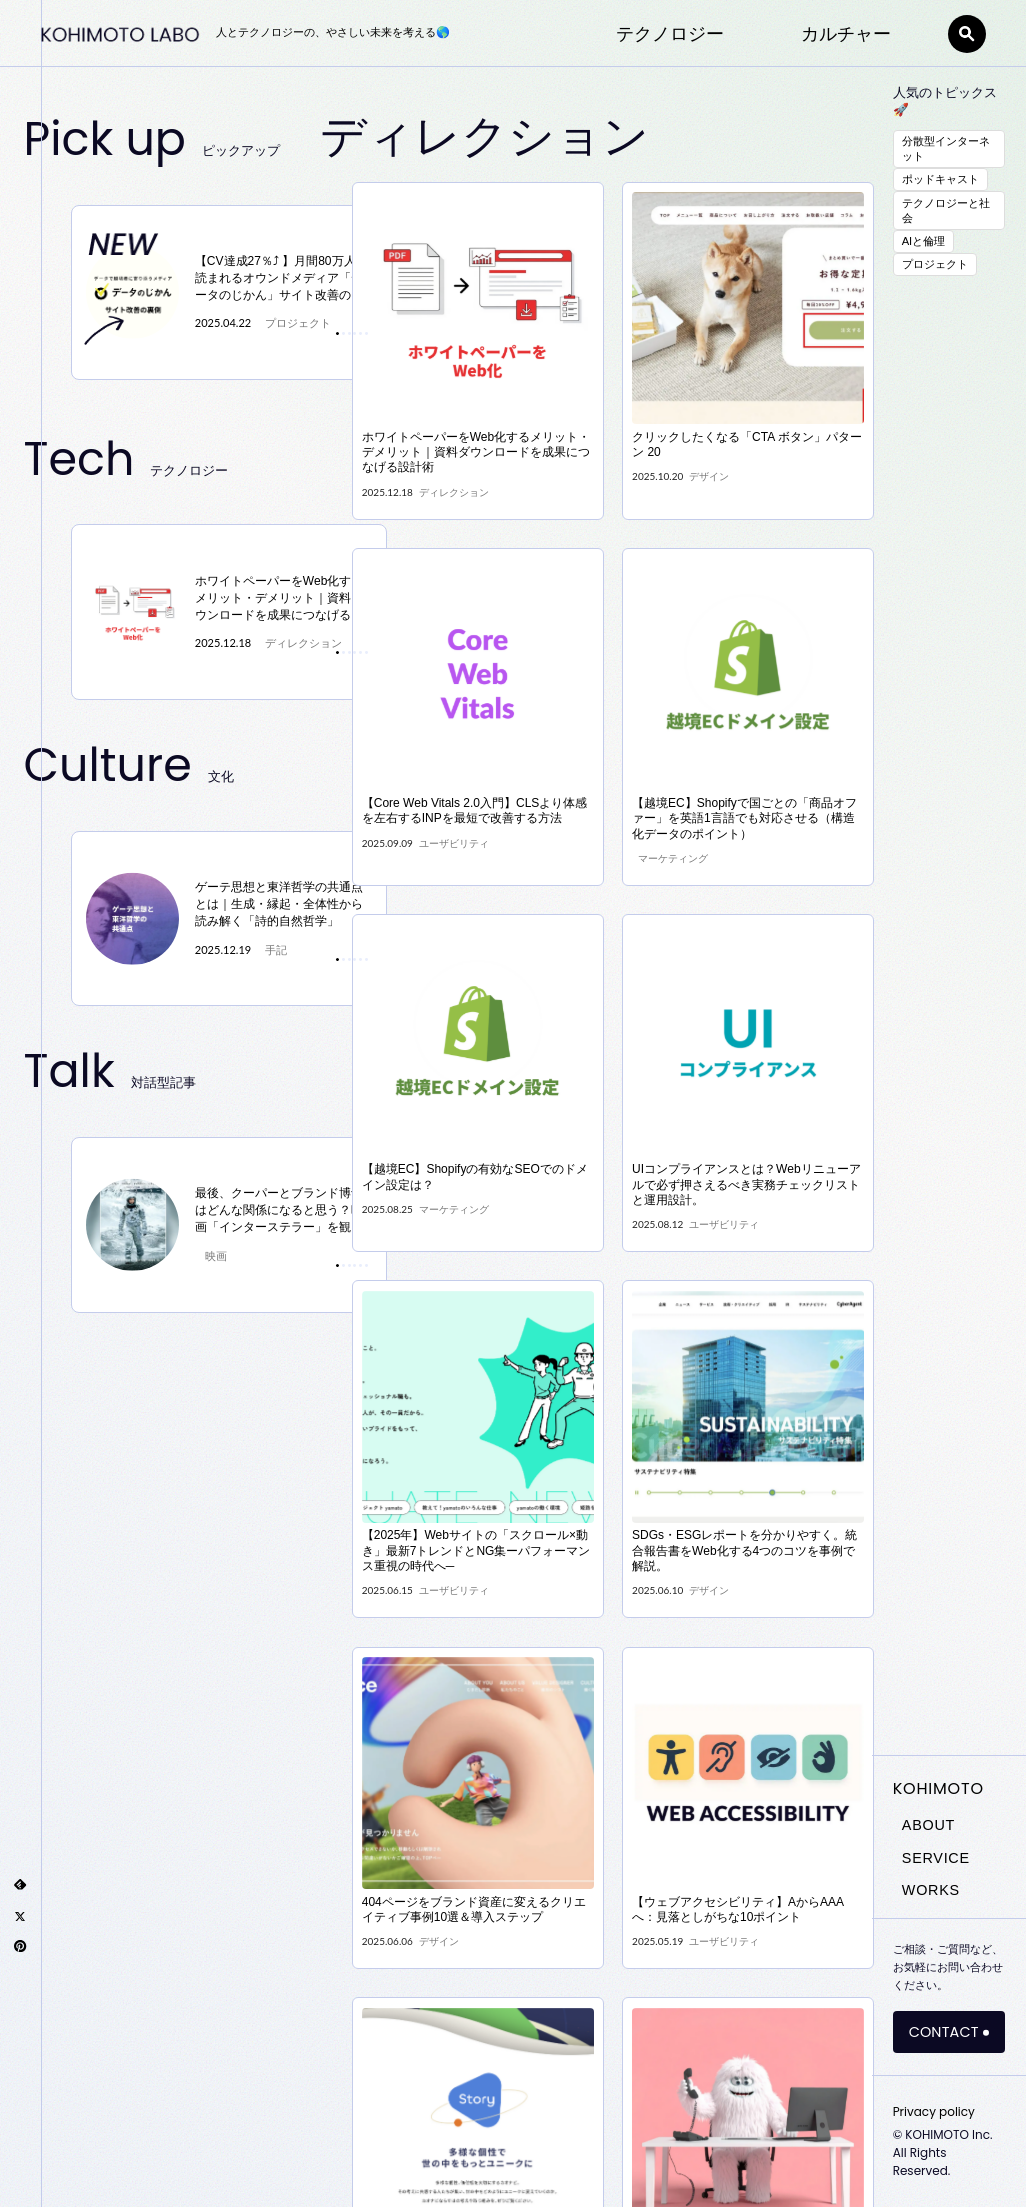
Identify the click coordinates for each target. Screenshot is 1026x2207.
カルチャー (846, 36)
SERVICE (936, 1858)
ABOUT (928, 1825)
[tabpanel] (229, 293)
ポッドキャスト (940, 179)
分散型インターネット (946, 148)
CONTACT (944, 2032)
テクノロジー (670, 36)
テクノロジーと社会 (946, 210)
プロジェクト (935, 264)
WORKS (931, 1890)
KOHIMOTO (938, 1788)
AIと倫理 (924, 241)
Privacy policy (934, 2111)
